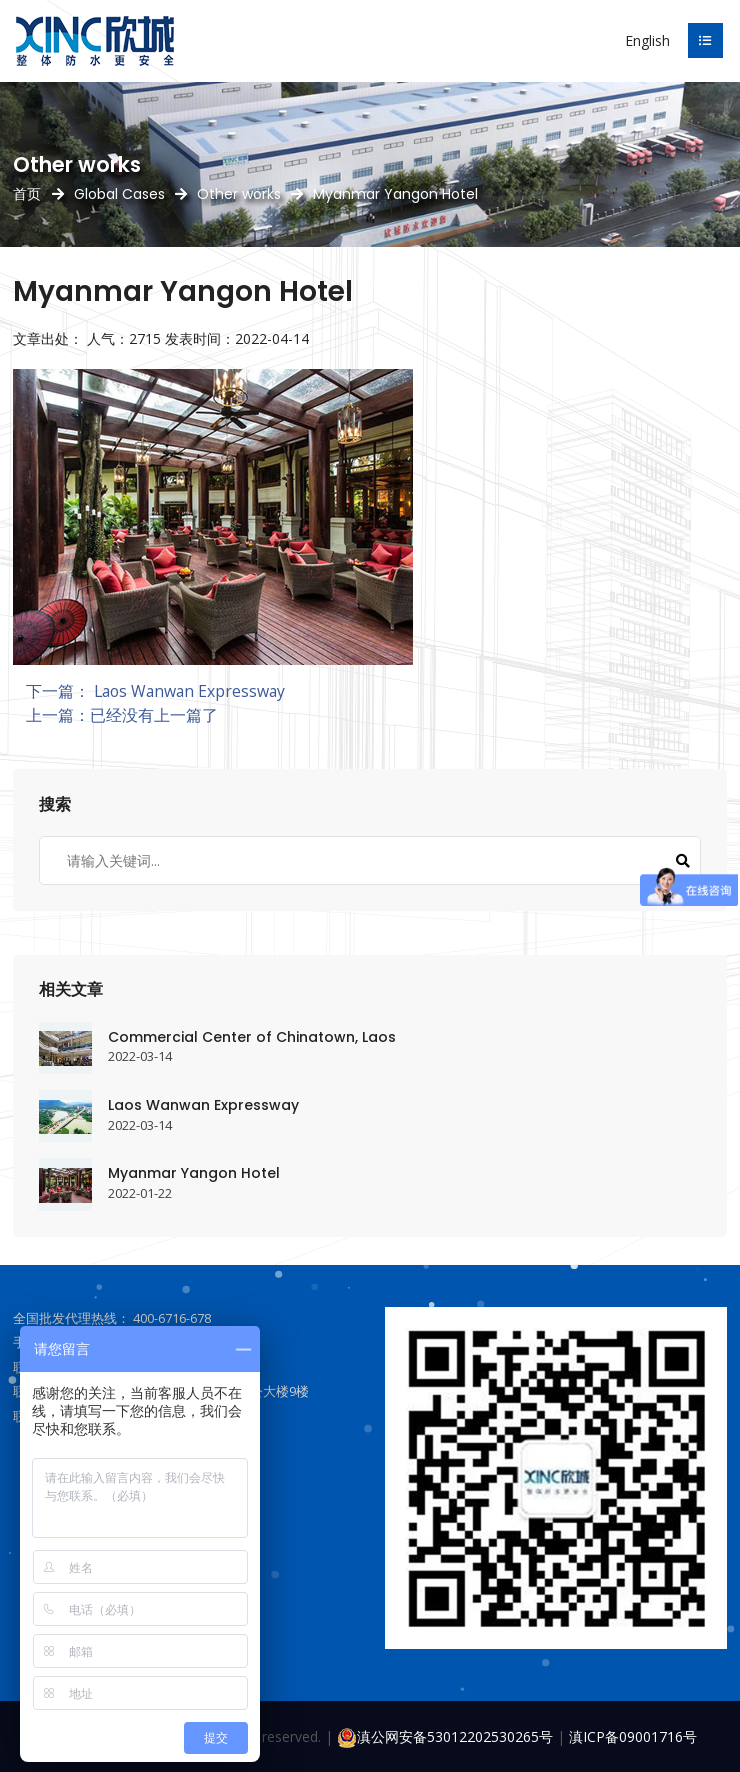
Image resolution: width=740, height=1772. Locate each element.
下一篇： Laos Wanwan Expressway (155, 691)
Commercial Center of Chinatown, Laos (252, 1037)
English (647, 40)
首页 (27, 194)
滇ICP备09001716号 (633, 1736)
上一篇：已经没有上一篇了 (122, 715)
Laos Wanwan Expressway (203, 1105)
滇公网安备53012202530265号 (445, 1736)
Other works (239, 194)
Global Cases (119, 194)
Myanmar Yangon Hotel (194, 1173)
